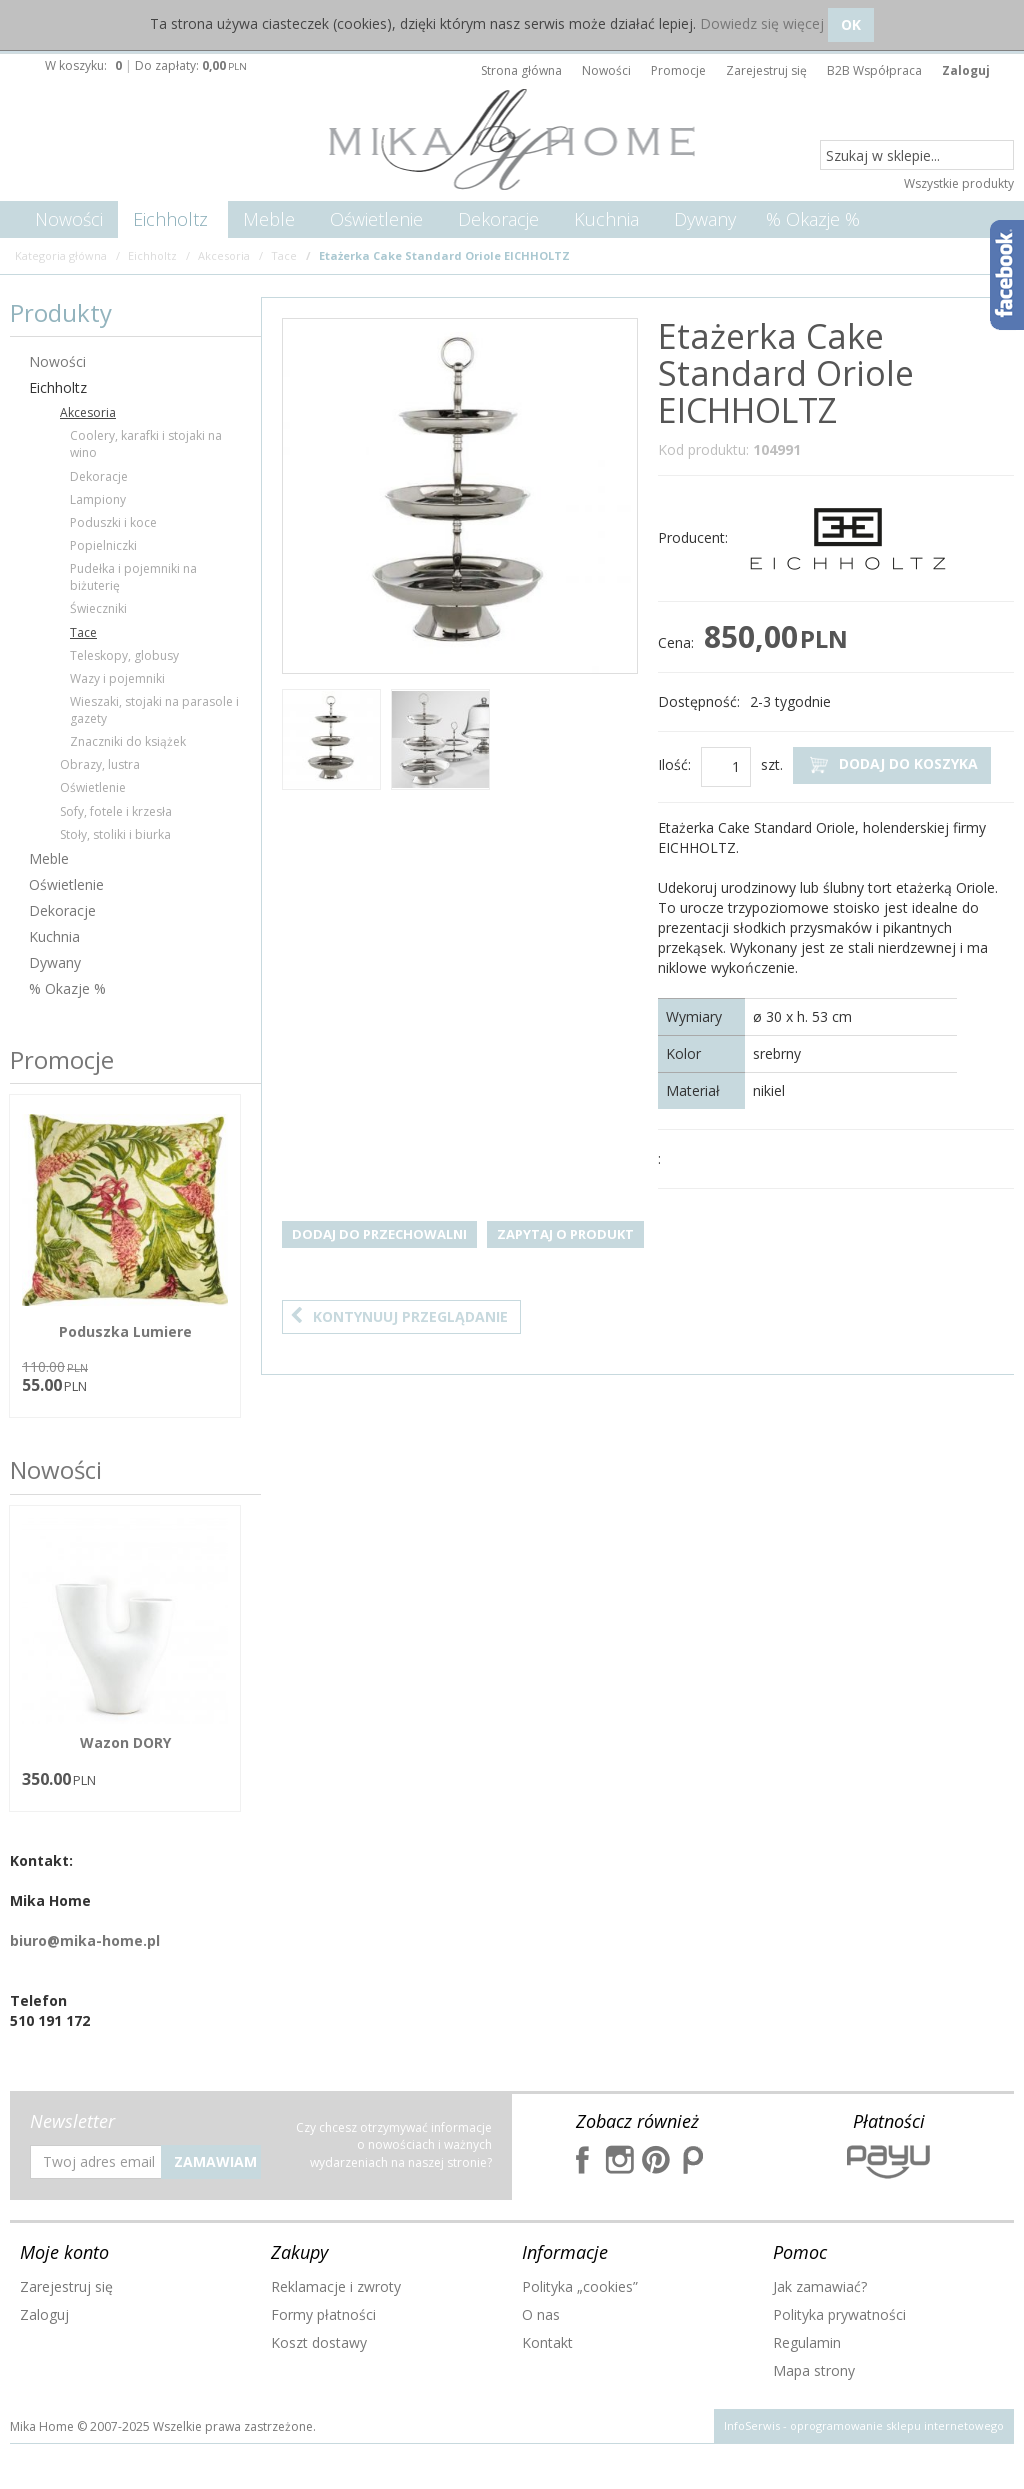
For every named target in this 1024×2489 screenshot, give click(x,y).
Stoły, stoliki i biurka (115, 834)
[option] (331, 742)
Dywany (705, 219)
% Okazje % (813, 219)
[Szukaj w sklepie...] (917, 156)
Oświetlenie (376, 219)
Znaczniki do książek (128, 741)
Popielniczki (103, 545)
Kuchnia (606, 219)
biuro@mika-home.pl (85, 1940)
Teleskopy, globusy (124, 655)
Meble (269, 219)
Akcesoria (88, 412)
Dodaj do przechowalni (379, 1234)
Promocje (62, 1059)
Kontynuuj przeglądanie (399, 1316)
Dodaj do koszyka (892, 764)
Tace (83, 632)
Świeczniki (98, 608)
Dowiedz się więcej (762, 23)
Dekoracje (498, 219)
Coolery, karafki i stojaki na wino (146, 444)
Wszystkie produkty (959, 183)
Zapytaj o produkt (565, 1234)
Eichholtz (170, 219)
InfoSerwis (752, 2425)
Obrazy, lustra (100, 764)
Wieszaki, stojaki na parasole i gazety (154, 710)
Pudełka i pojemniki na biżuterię (133, 577)
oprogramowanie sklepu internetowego (897, 2425)
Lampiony (98, 499)
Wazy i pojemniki (117, 678)
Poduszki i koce (113, 522)
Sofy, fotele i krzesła (116, 811)
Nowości (69, 219)
